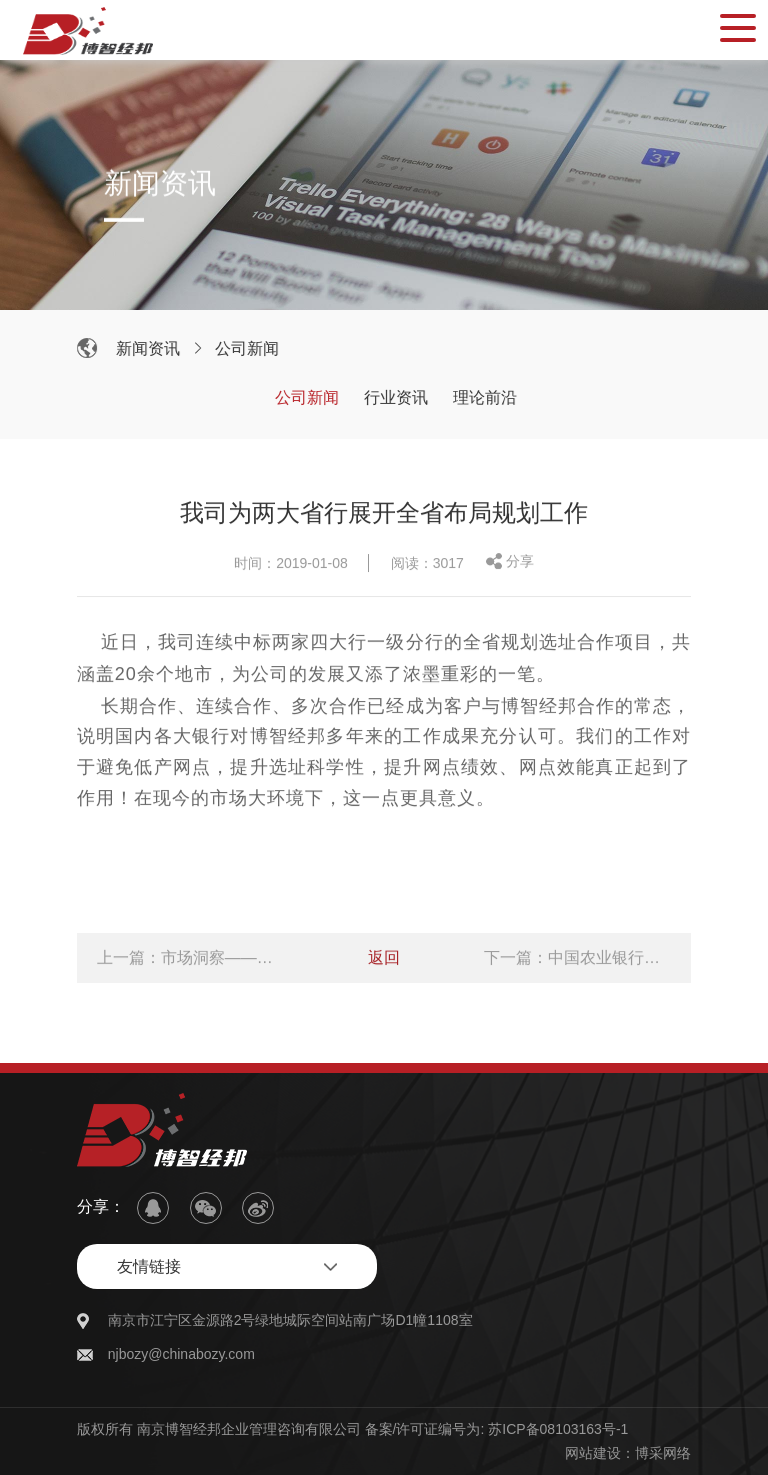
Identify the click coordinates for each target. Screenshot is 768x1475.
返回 (384, 960)
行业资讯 (399, 397)
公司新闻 (250, 348)
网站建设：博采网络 (628, 1453)
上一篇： (190, 960)
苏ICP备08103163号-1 (558, 1429)
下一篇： (577, 960)
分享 (520, 564)
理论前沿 (488, 397)
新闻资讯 (151, 348)
